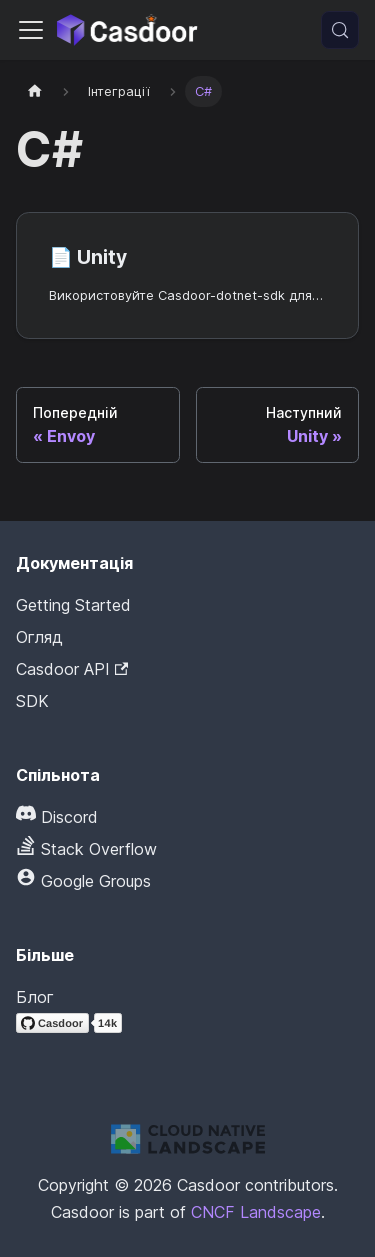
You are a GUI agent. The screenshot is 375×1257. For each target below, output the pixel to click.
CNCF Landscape (256, 1212)
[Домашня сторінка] (35, 91)
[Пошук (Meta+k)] (340, 30)
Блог (35, 997)
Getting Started (73, 605)
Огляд (39, 637)
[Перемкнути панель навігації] (31, 30)
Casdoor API (72, 669)
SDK (32, 701)
